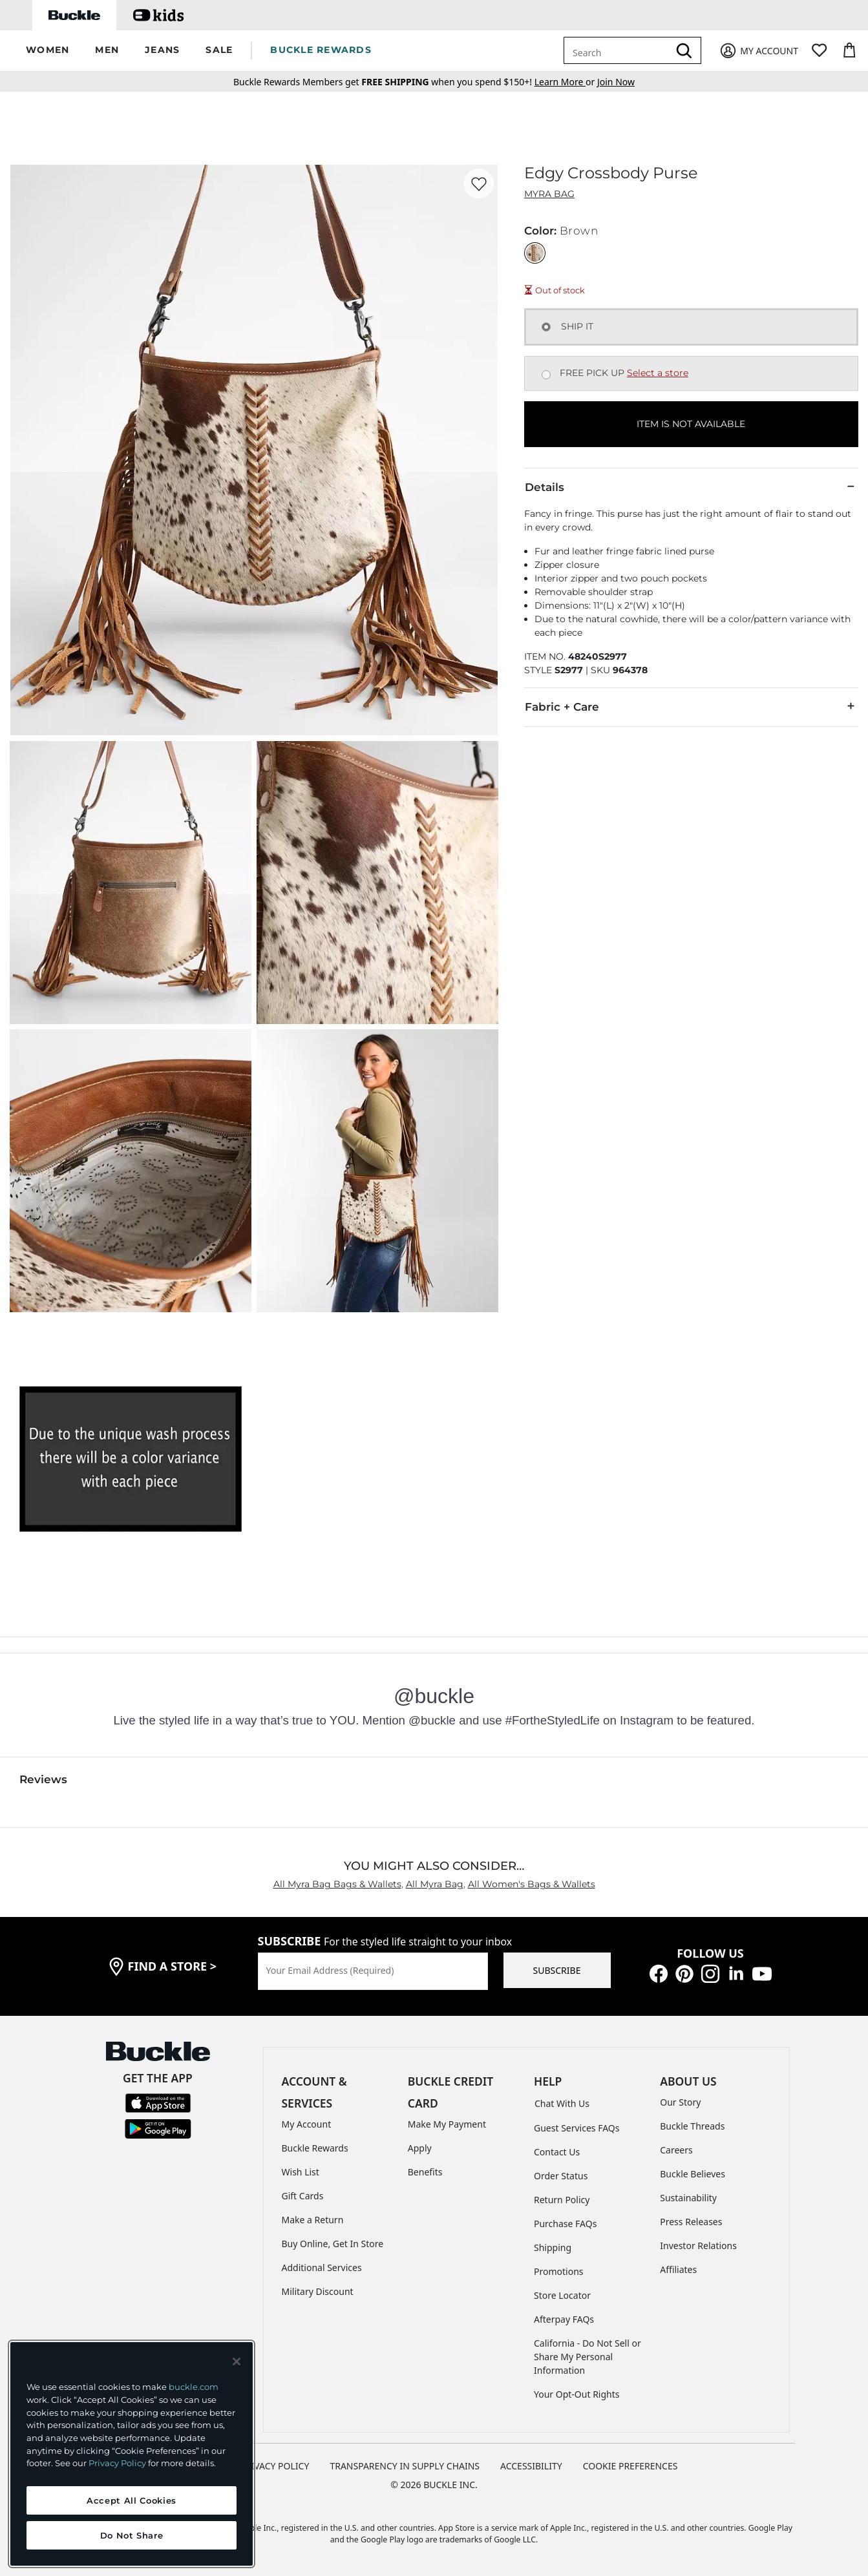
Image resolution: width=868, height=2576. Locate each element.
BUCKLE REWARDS (321, 50)
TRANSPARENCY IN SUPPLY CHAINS (405, 2466)
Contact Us (557, 2152)
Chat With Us (562, 2103)
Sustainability (688, 2198)
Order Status (560, 2176)
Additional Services (322, 2267)
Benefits (425, 2172)
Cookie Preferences (630, 2466)
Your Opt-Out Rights (577, 2394)
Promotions (559, 2271)
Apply (420, 2148)
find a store (172, 1966)
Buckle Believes (692, 2174)
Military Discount (318, 2291)
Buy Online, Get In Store (333, 2243)
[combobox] (618, 50)
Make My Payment (447, 2124)
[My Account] (758, 51)
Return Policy (561, 2200)
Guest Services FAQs (576, 2128)
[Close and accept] (236, 2361)
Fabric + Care (691, 706)
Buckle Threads (692, 2126)
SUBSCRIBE (557, 1970)
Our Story (680, 2102)
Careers (676, 2150)
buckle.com (193, 2387)
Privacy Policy (117, 2463)
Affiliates (678, 2269)
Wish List (300, 2172)
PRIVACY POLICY (274, 2466)
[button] (47, 51)
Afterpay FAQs (564, 2319)
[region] (131, 2454)
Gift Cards (303, 2196)
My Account (307, 2124)
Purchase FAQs (565, 2223)
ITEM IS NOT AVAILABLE (691, 424)
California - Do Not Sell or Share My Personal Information (587, 2356)
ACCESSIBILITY (531, 2466)
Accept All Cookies (131, 2500)
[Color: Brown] (534, 253)
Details (691, 486)
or (566, 82)
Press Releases (691, 2221)
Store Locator (562, 2295)
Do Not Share (132, 2535)
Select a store (657, 373)
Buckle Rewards (315, 2148)
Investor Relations (698, 2245)
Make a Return (313, 2220)
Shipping (552, 2247)
